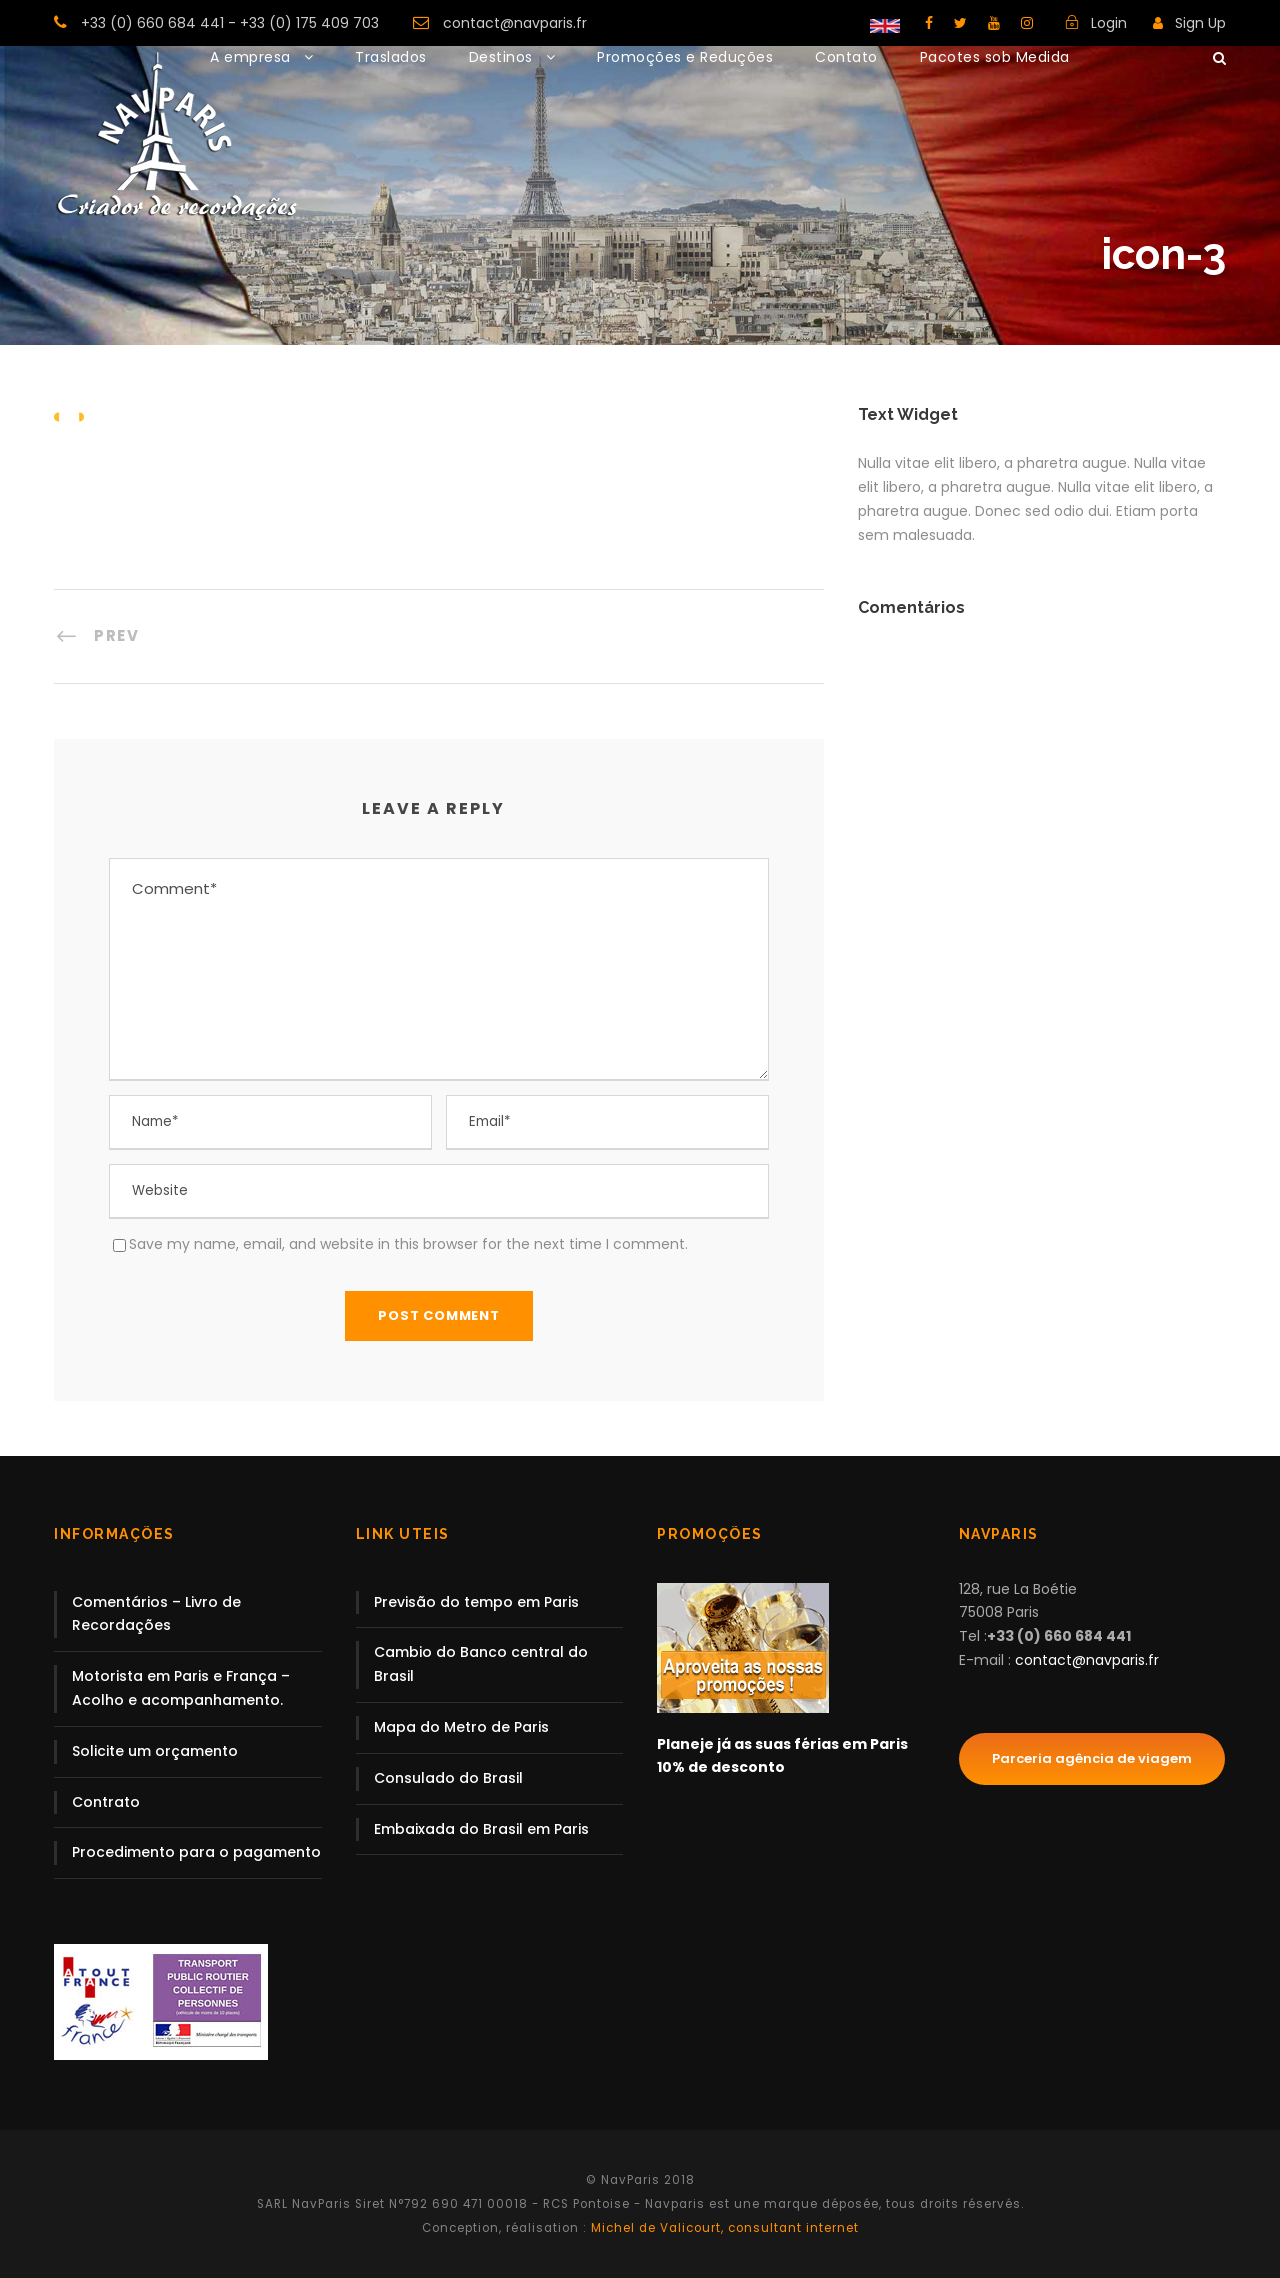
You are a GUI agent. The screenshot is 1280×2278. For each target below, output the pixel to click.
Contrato (106, 1802)
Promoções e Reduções (685, 57)
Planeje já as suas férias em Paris (782, 1744)
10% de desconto (721, 1767)
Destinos (501, 57)
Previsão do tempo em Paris (476, 1602)
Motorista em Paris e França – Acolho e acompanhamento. (181, 1688)
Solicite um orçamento (155, 1751)
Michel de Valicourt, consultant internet (723, 2228)
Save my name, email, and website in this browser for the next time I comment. (408, 1244)
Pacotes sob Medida (995, 57)
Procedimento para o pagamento (196, 1852)
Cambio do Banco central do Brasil (481, 1664)
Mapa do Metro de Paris (461, 1727)
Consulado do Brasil (448, 1778)
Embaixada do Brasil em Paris (481, 1829)
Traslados (391, 57)
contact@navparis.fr (515, 23)
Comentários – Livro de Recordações (156, 1614)
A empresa (250, 57)
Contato (846, 57)
